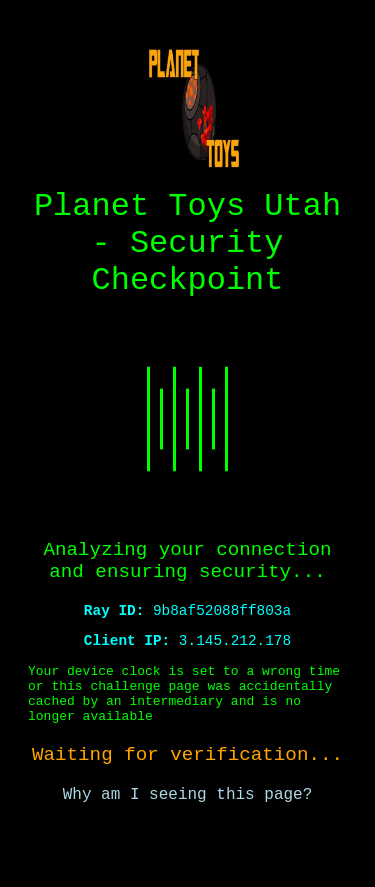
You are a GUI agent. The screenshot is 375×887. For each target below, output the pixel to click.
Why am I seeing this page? (188, 848)
